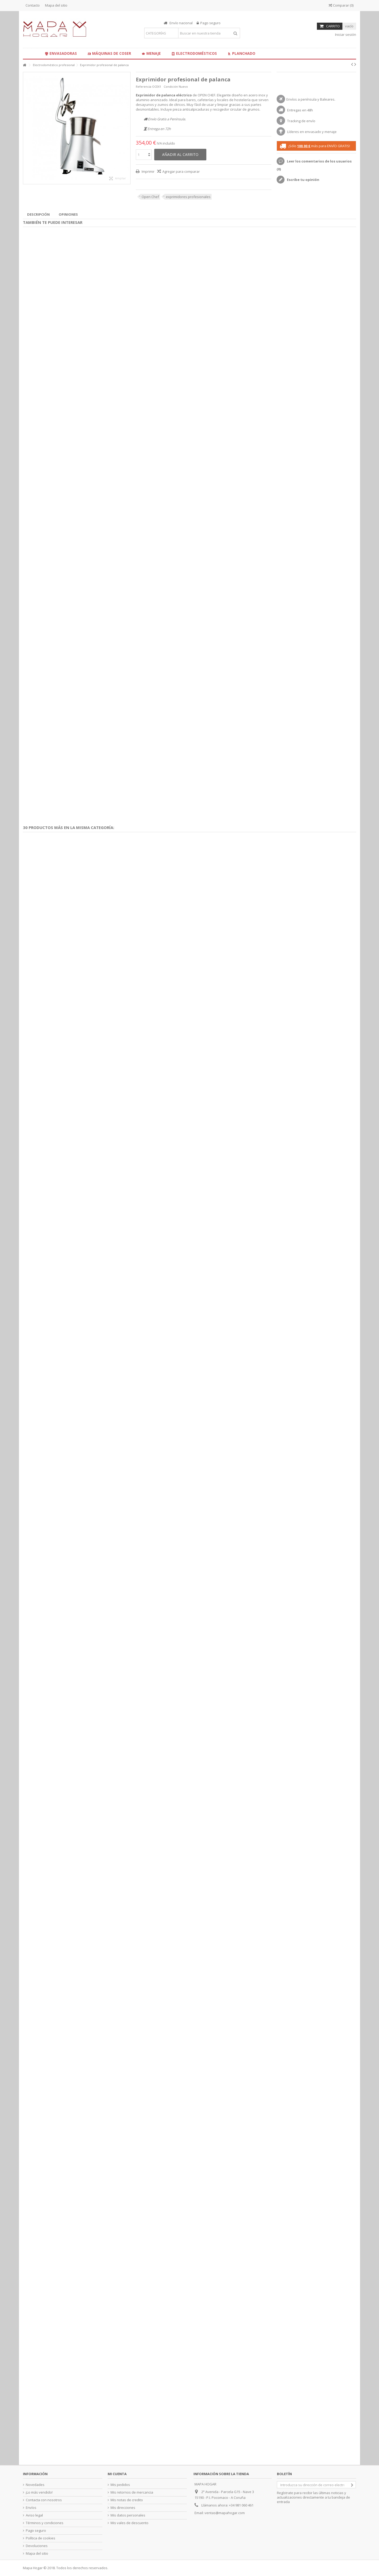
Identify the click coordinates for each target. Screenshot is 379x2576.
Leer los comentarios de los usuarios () (314, 165)
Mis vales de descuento (129, 2523)
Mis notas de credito (127, 2500)
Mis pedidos (120, 2485)
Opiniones (68, 214)
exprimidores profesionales (188, 196)
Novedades (35, 2485)
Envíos (31, 2507)
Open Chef (150, 196)
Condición (171, 86)
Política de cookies (40, 2538)
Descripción (38, 214)
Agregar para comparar (181, 171)
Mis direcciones (123, 2507)
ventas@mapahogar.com (225, 2512)
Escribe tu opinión (302, 179)
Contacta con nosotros (44, 2500)
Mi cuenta (117, 2473)
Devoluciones (37, 2546)
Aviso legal (34, 2515)
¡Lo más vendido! (39, 2492)
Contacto (33, 5)
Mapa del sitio (56, 5)
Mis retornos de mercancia (132, 2492)
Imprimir (147, 171)
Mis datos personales (128, 2515)
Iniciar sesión (345, 34)
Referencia (143, 86)
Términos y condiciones (44, 2523)
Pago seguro (36, 2530)
